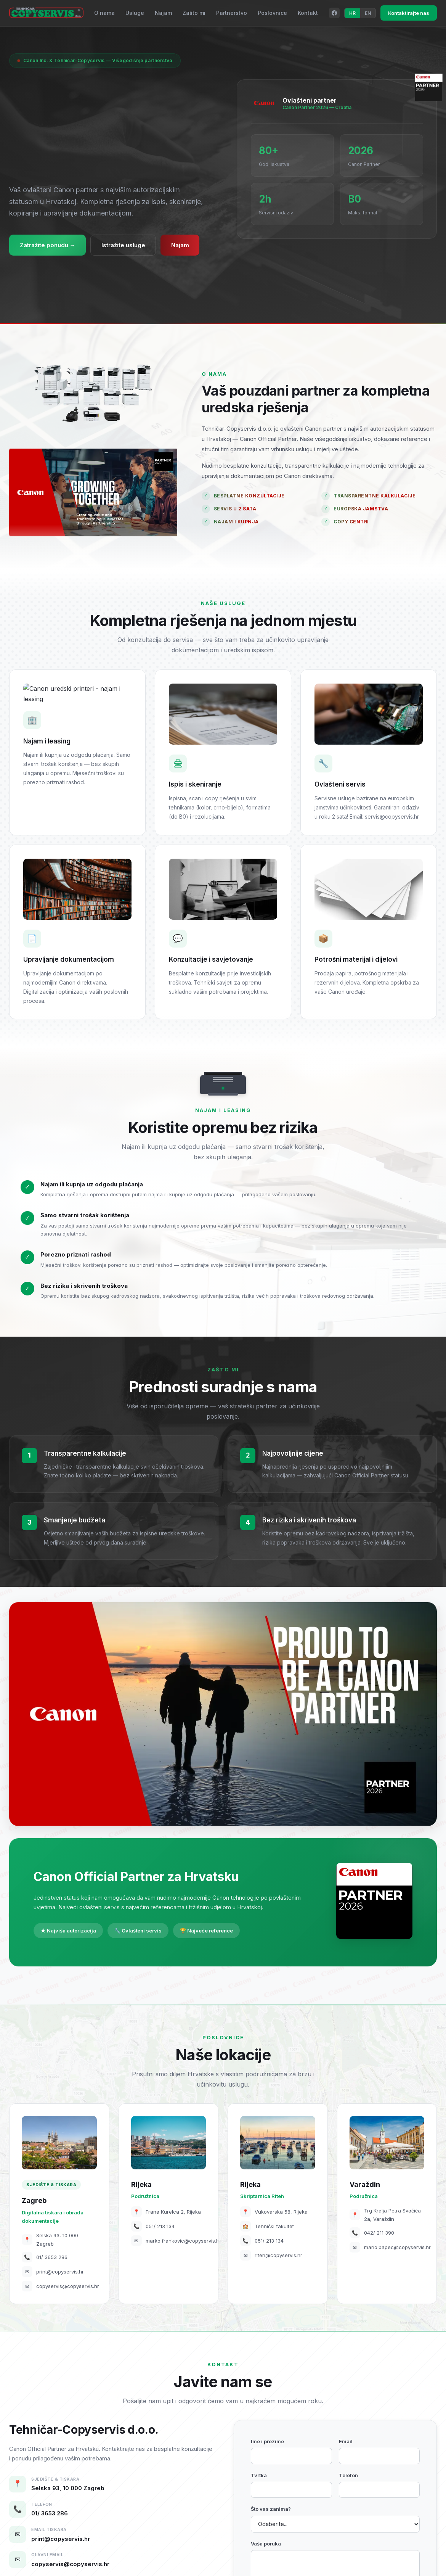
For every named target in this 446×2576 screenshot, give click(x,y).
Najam (163, 13)
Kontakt (308, 13)
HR (352, 13)
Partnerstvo (231, 13)
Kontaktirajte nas (408, 13)
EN (368, 13)
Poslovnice (272, 13)
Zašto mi (194, 13)
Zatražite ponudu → (47, 245)
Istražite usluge (124, 245)
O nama (104, 13)
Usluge (134, 13)
